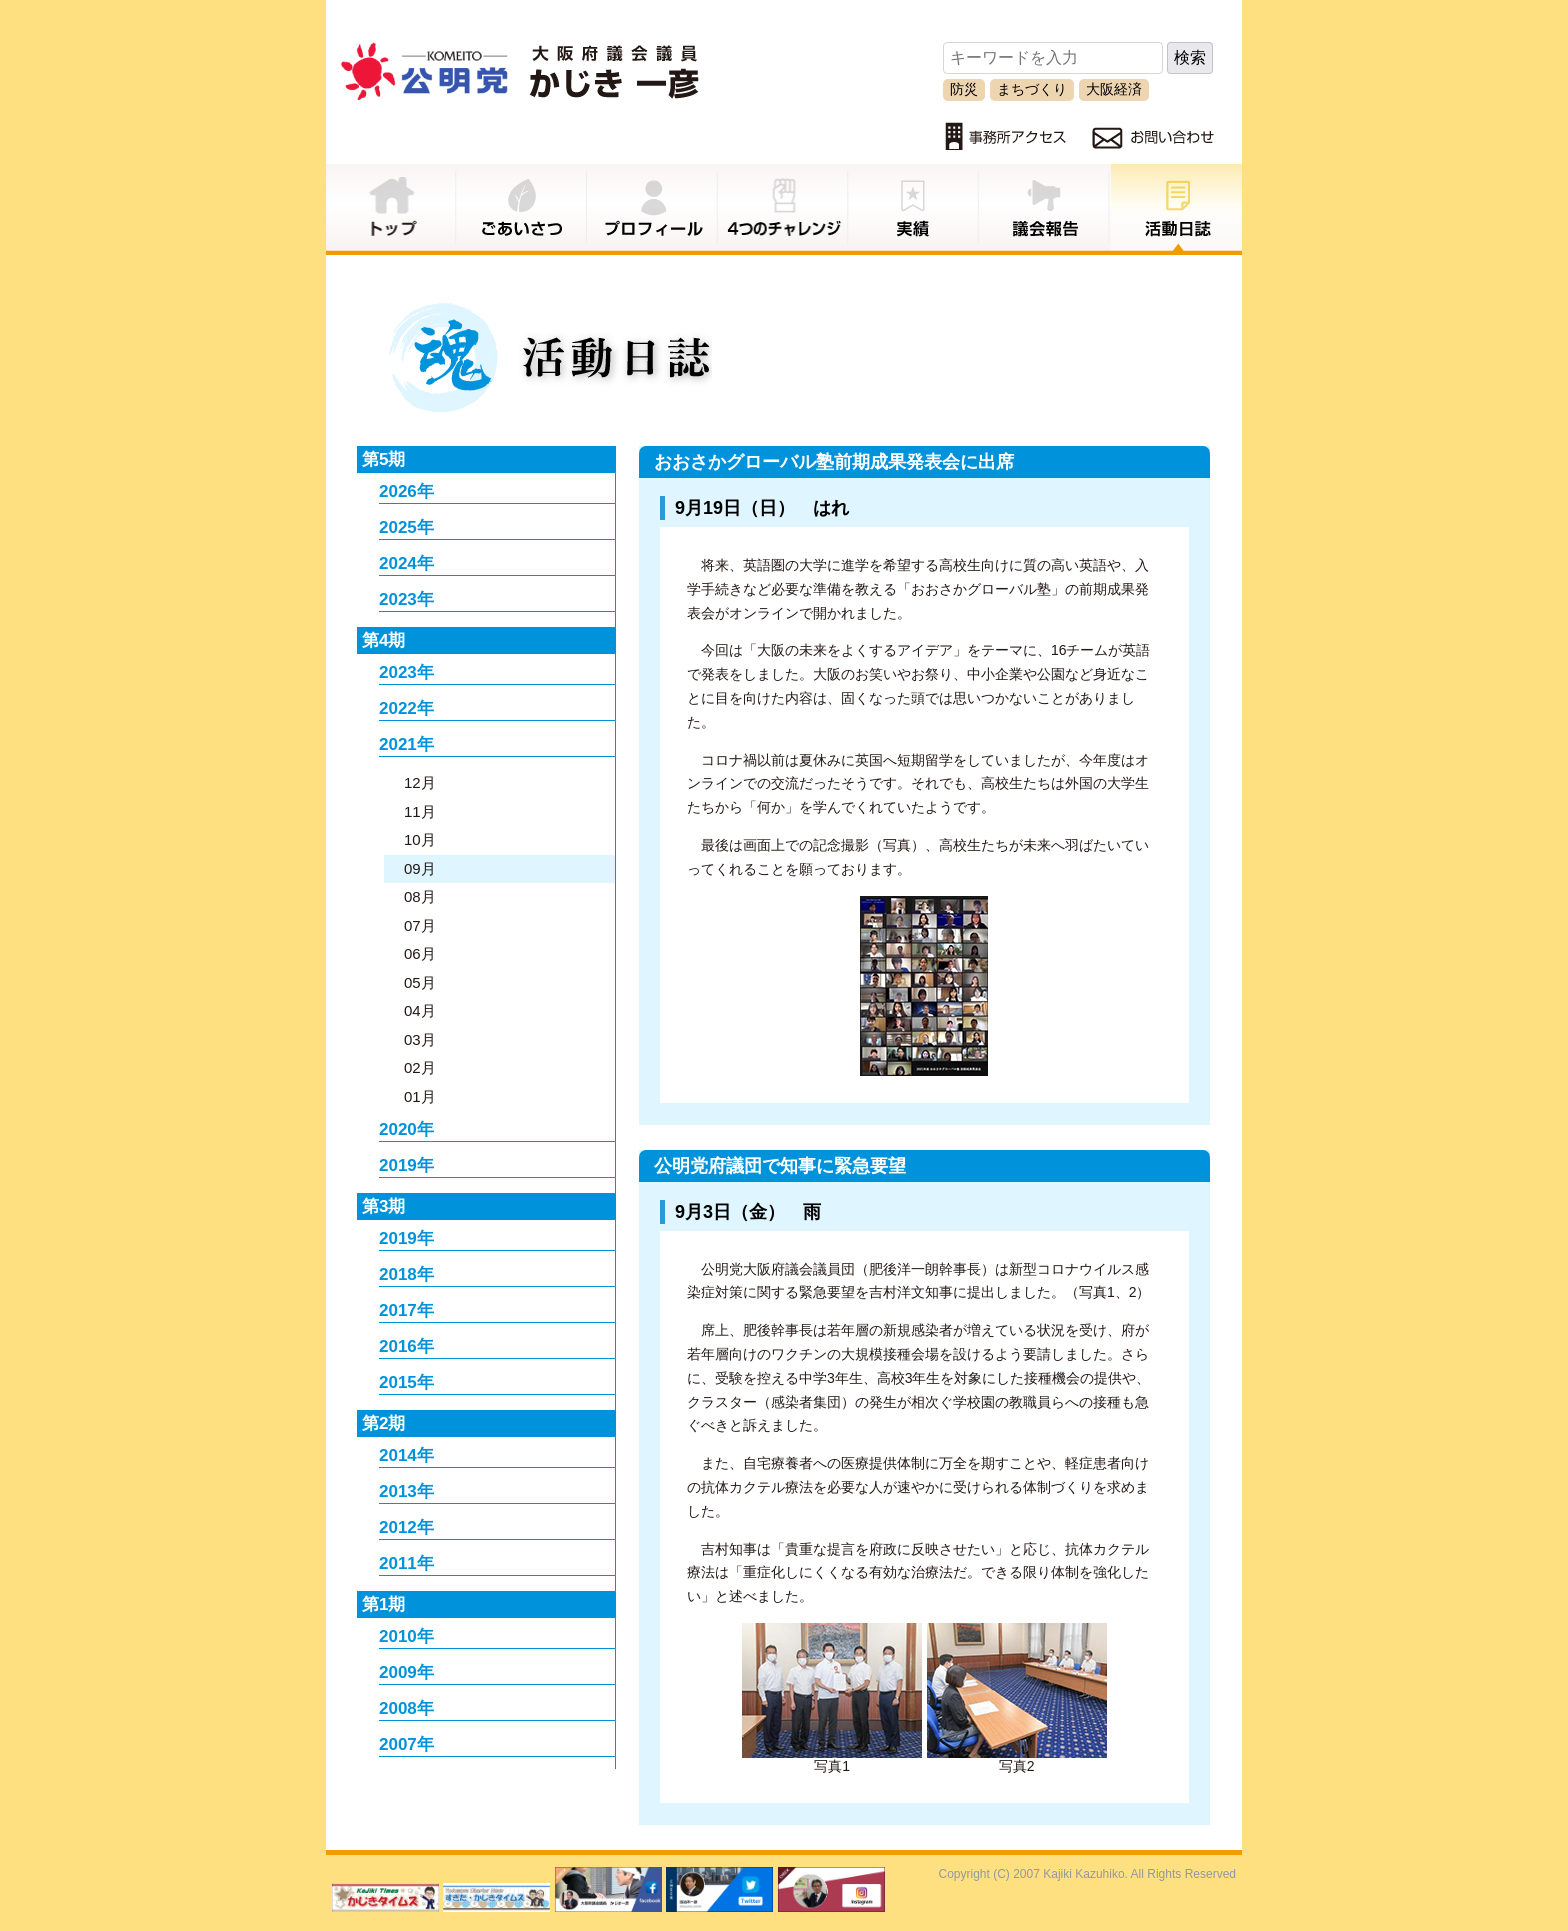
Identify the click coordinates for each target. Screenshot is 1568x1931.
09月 (420, 868)
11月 (420, 811)
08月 (420, 896)
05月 (420, 982)
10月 (420, 839)
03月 (420, 1039)
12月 (420, 782)
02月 (420, 1067)
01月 (420, 1096)
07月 (420, 925)
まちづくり (1032, 89)
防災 (964, 89)
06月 (420, 953)
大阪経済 (1114, 89)
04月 (420, 1010)
